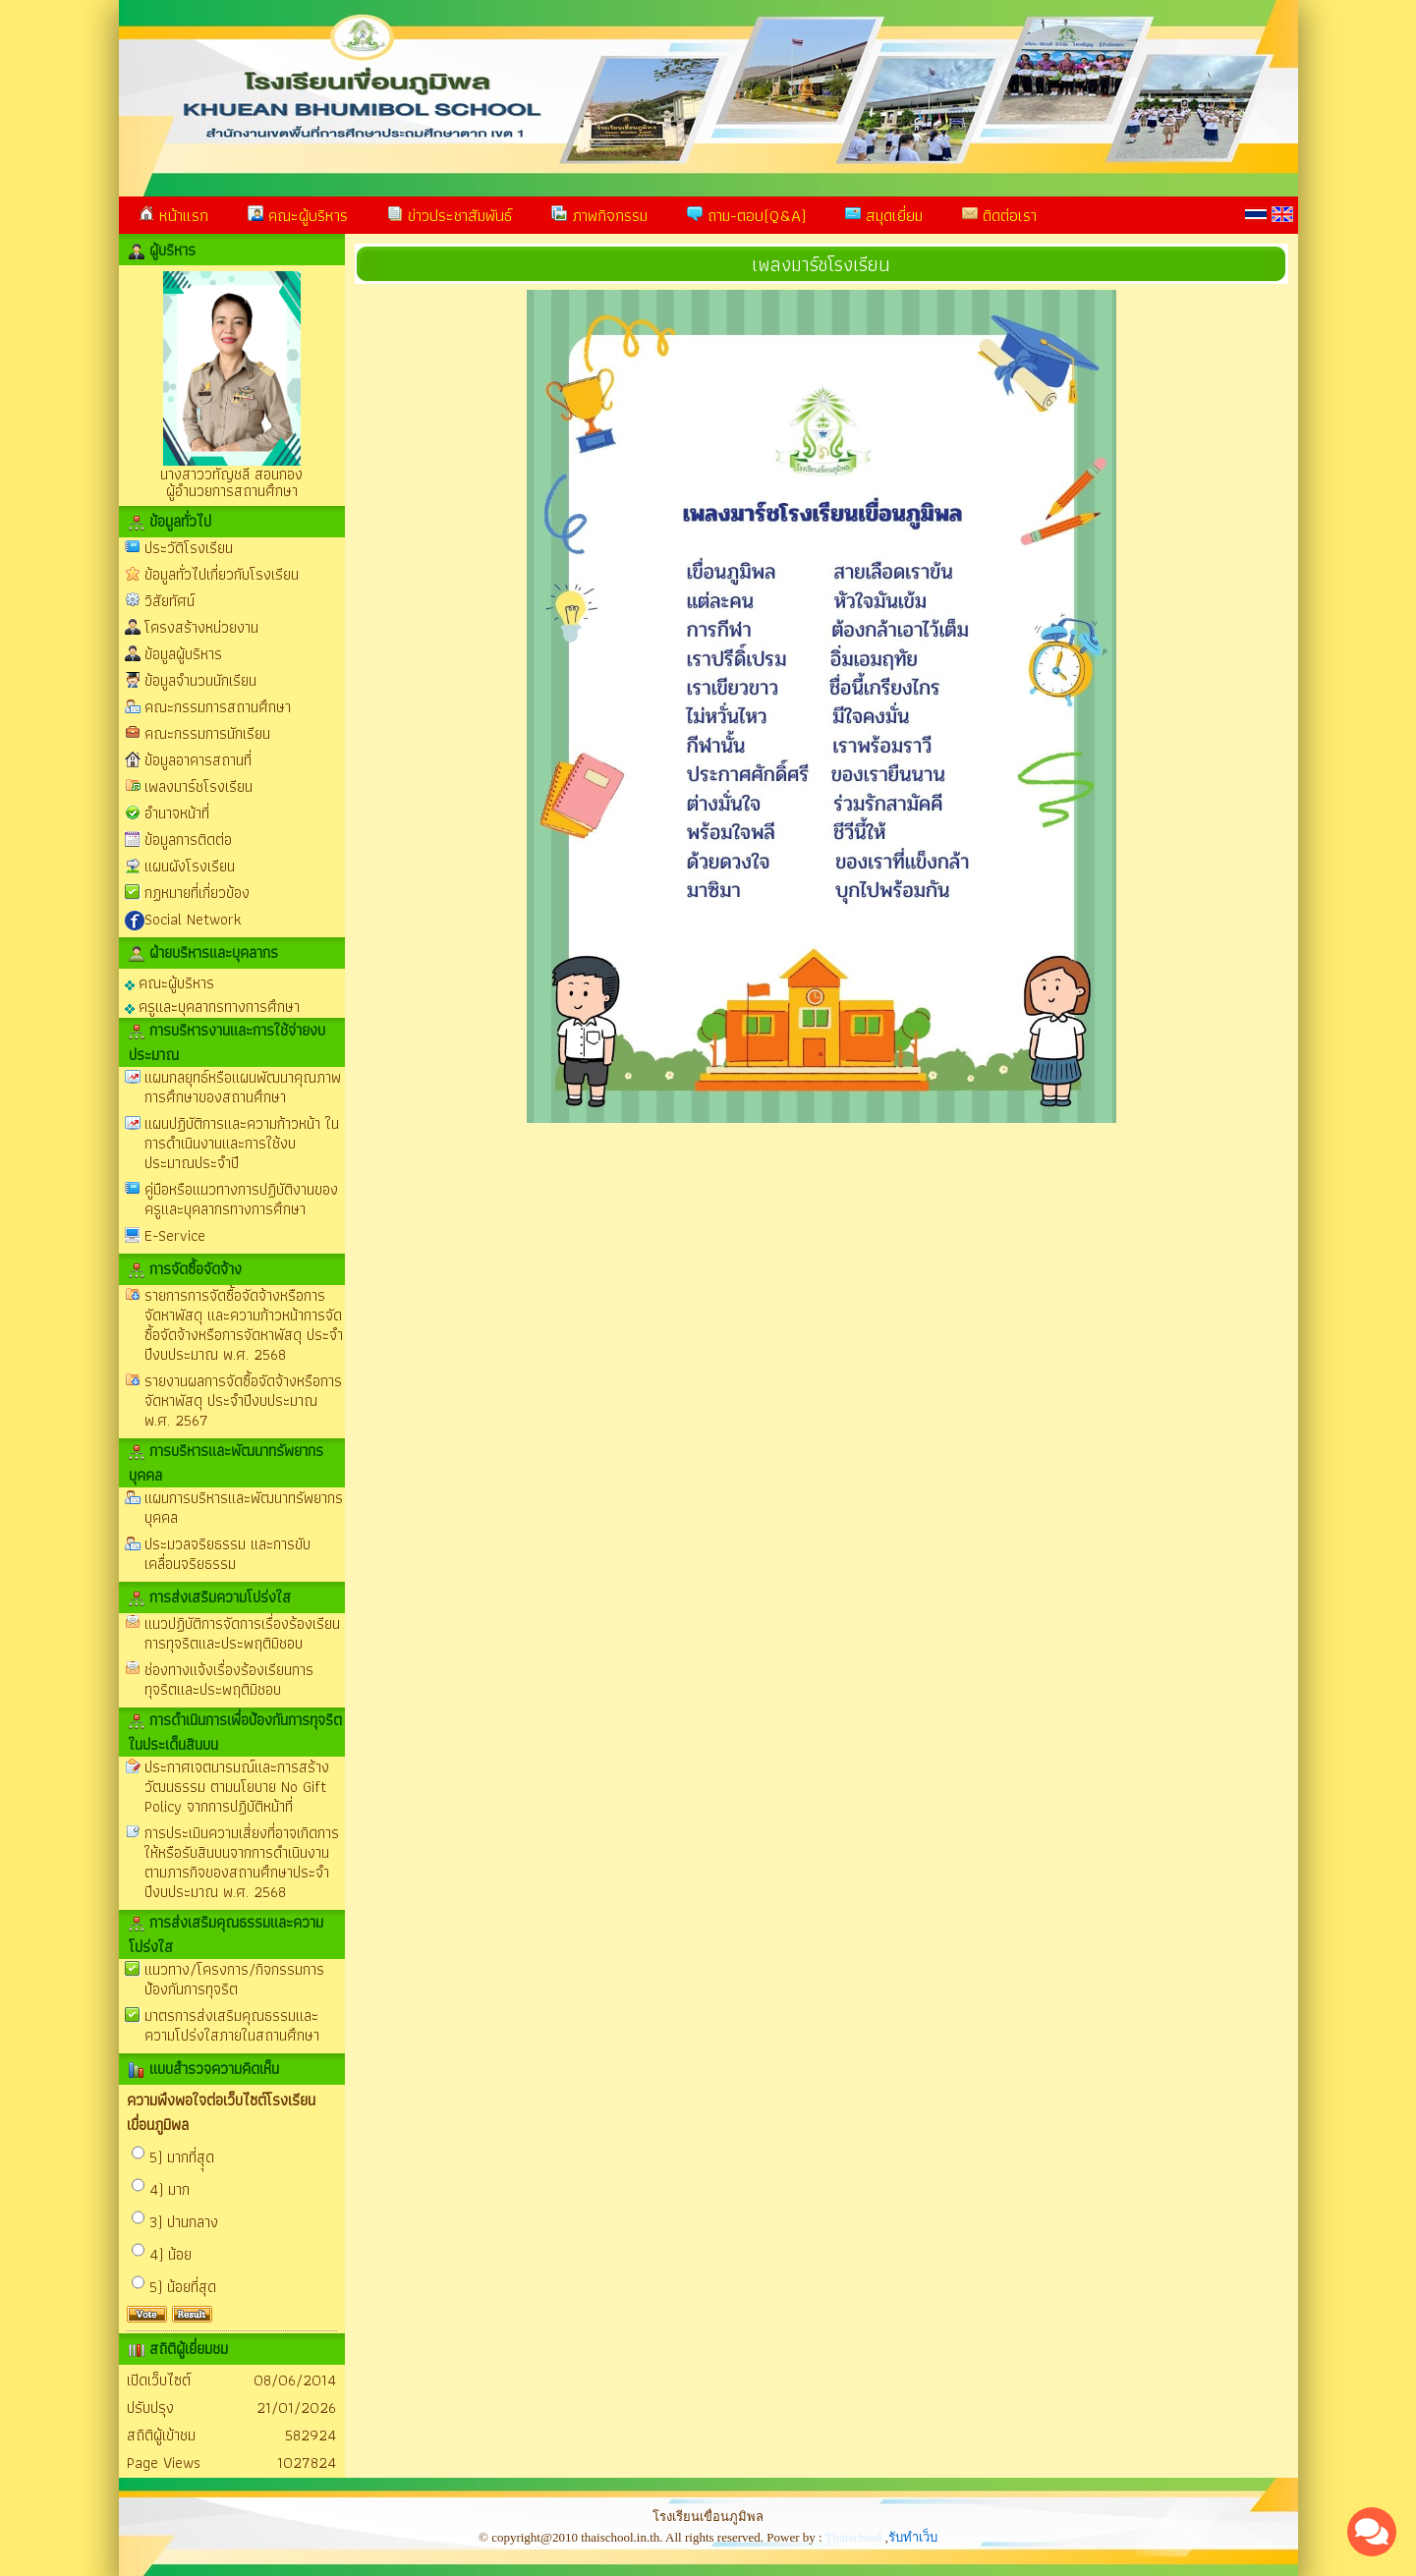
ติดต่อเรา (999, 215)
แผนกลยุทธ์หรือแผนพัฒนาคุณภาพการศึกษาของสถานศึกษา (242, 1087)
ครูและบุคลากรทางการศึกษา (212, 1005)
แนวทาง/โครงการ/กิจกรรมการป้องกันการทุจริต (234, 1979)
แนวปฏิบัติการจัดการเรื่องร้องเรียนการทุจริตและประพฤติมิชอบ (242, 1633)
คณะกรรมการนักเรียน (207, 733)
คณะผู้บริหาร (298, 215)
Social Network (193, 919)
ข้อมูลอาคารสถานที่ (198, 760)
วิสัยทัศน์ (169, 600)
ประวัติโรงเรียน (188, 547)
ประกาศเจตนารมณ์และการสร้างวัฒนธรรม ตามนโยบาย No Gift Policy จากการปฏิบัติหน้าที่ (236, 1787)
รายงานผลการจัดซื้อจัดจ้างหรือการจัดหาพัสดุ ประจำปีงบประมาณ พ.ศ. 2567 (243, 1400)
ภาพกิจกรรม (599, 215)
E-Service (174, 1235)
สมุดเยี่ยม (884, 215)
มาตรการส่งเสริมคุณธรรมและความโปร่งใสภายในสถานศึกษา (231, 2025)
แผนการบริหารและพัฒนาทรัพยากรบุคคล (243, 1507)
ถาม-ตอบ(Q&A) (746, 215)
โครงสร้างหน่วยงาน (201, 627)
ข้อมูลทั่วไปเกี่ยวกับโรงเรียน (221, 574)
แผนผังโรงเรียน (189, 866)
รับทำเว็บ (912, 2537)
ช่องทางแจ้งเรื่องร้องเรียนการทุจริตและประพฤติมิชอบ (228, 1679)
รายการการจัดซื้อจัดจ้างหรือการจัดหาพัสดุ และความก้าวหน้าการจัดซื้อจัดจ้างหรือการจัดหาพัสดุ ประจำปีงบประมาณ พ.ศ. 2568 (243, 1325)
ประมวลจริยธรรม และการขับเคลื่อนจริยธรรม (227, 1554)
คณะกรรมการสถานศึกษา (217, 707)
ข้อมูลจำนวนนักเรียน (200, 680)
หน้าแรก (173, 215)
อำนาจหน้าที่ (176, 813)
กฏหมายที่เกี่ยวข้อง (197, 892)
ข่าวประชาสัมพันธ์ (449, 215)
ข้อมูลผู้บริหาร (183, 654)
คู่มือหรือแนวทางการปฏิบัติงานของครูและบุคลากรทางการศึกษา (241, 1199)
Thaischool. (855, 2537)
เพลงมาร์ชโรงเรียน (198, 786)
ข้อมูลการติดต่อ (188, 839)
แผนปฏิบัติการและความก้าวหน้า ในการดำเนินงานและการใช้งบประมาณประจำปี (241, 1143)
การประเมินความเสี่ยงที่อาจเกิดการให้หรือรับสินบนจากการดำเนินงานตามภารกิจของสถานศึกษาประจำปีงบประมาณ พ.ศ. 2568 (241, 1862)
